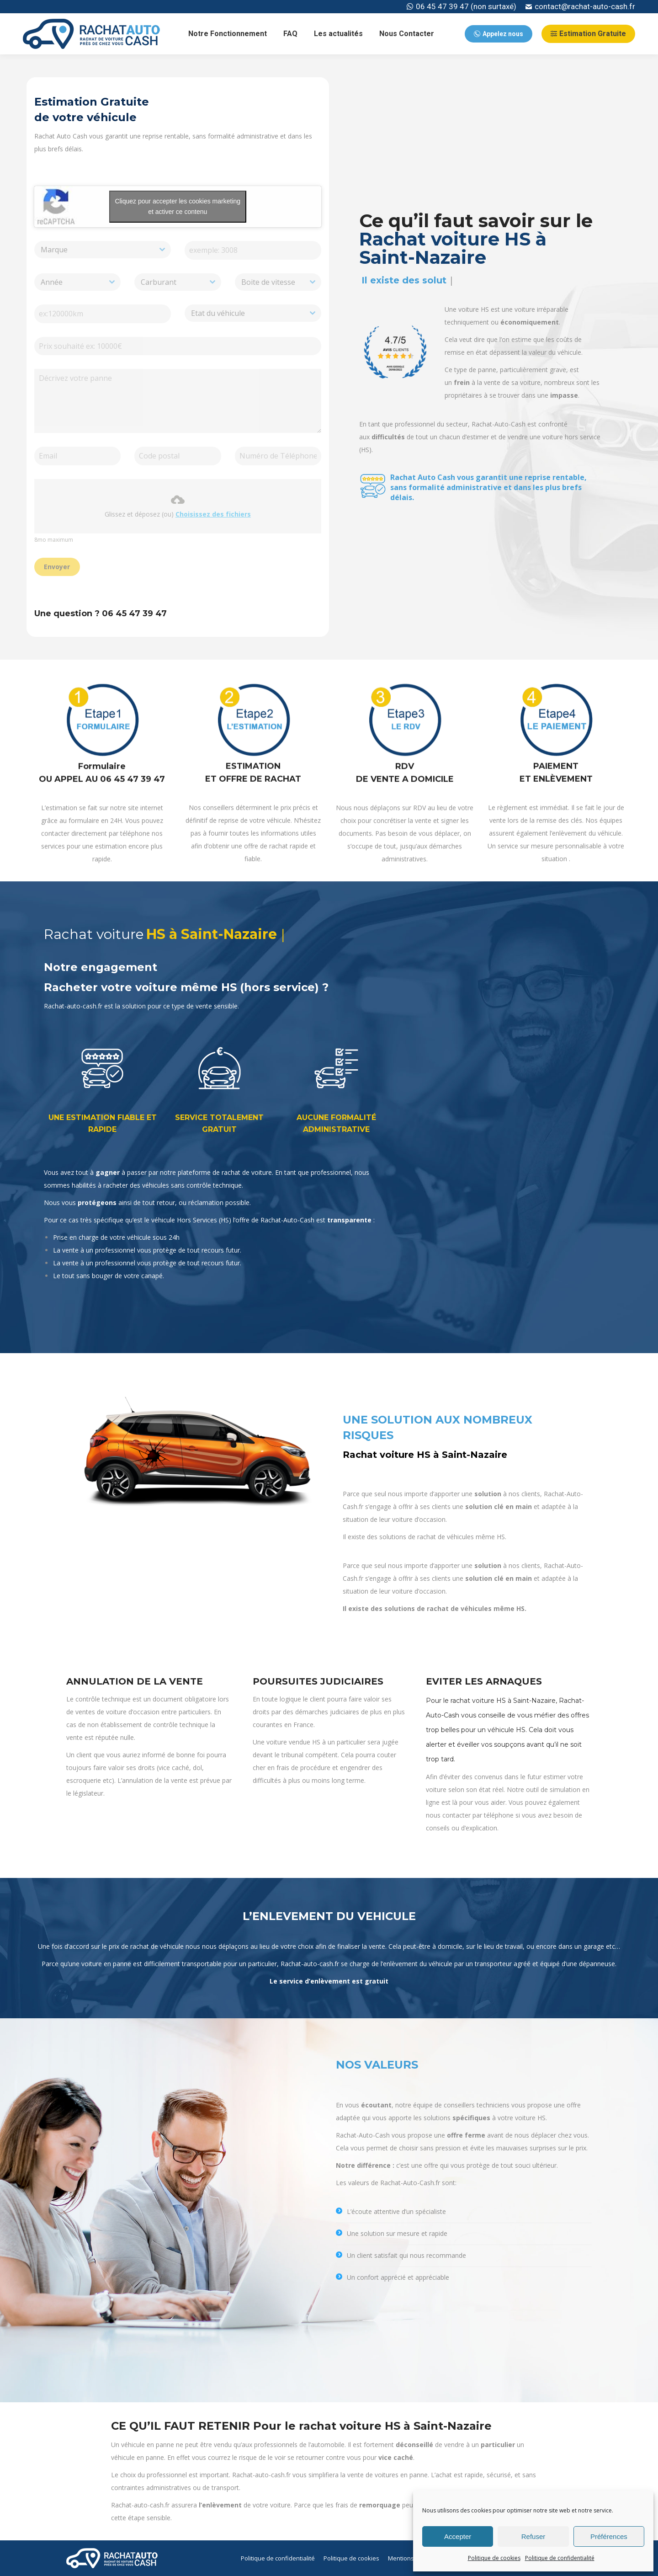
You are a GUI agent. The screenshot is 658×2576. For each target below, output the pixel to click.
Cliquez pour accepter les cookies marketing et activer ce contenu (177, 206)
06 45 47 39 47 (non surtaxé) (461, 6)
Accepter (457, 2536)
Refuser (533, 2536)
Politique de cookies (494, 2558)
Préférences (608, 2536)
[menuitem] (227, 33)
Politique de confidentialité (559, 2558)
